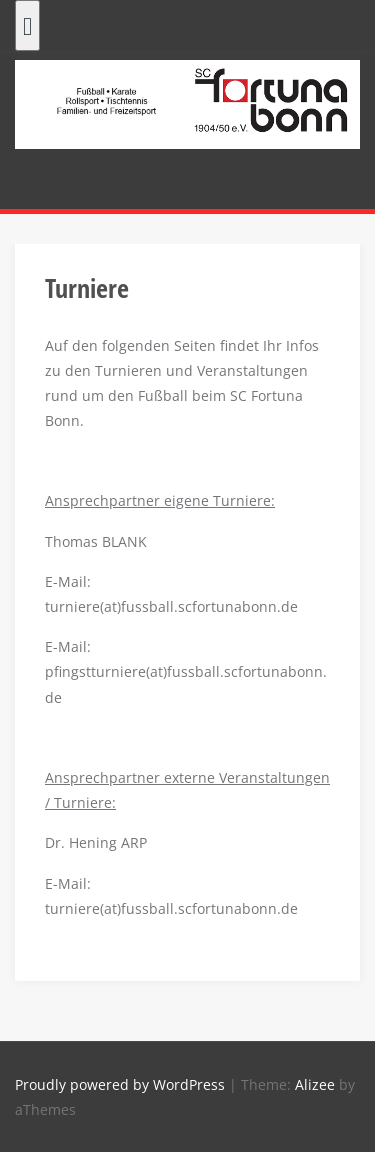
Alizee (315, 1084)
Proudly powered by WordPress (120, 1084)
